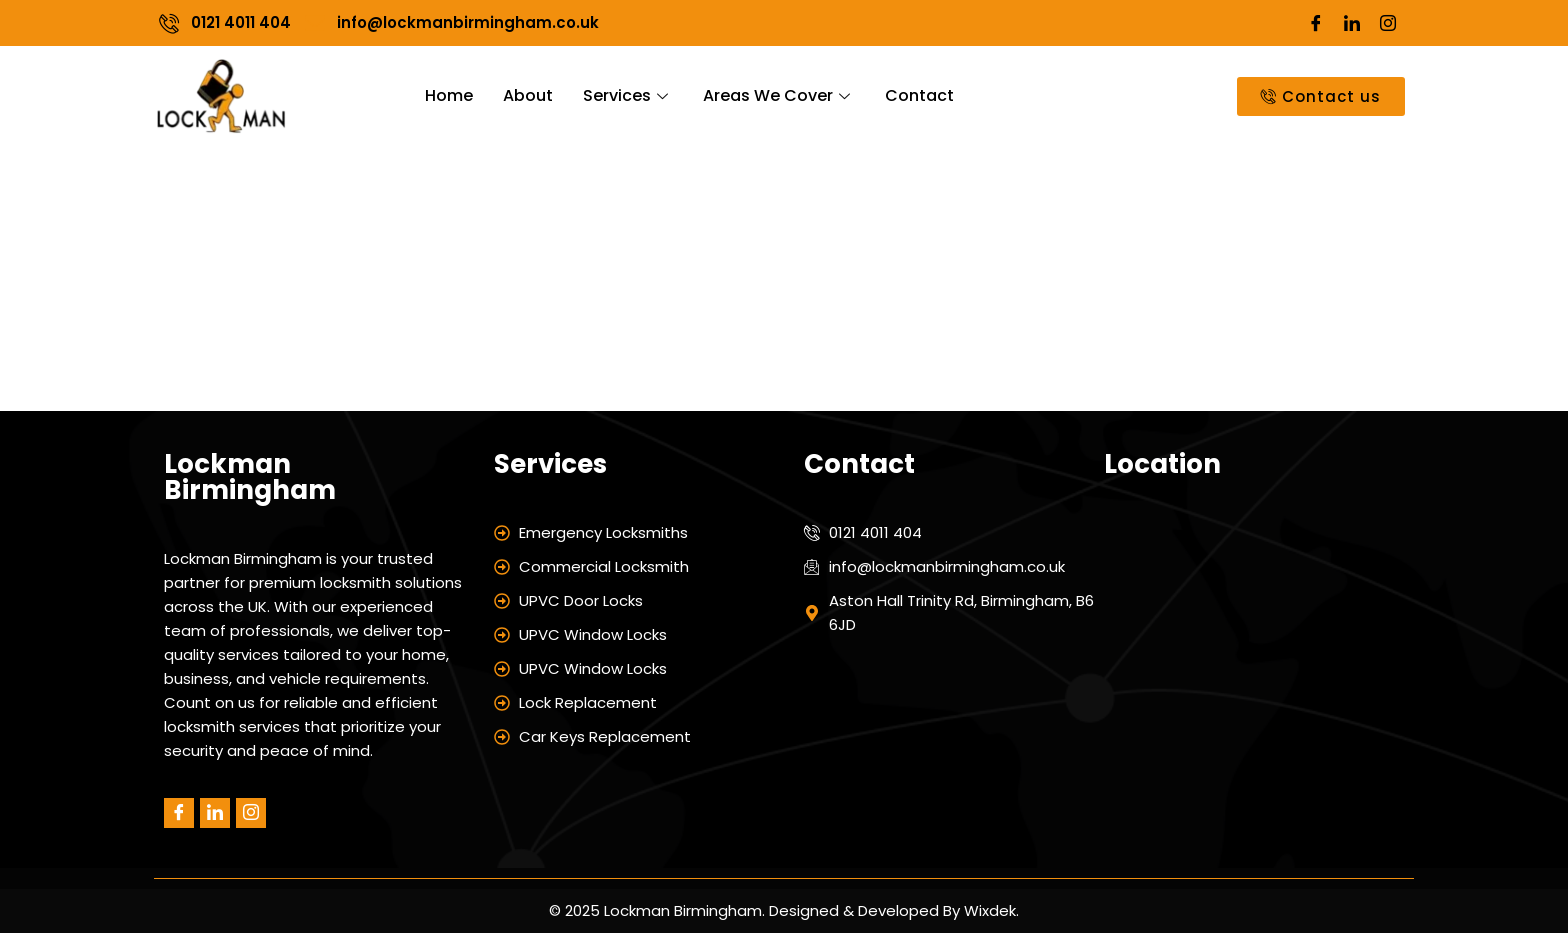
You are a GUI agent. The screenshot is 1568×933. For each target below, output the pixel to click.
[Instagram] (1388, 23)
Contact (919, 95)
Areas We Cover (779, 95)
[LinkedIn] (1352, 23)
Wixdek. (989, 910)
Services (628, 95)
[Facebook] (1316, 23)
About (528, 95)
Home (449, 95)
